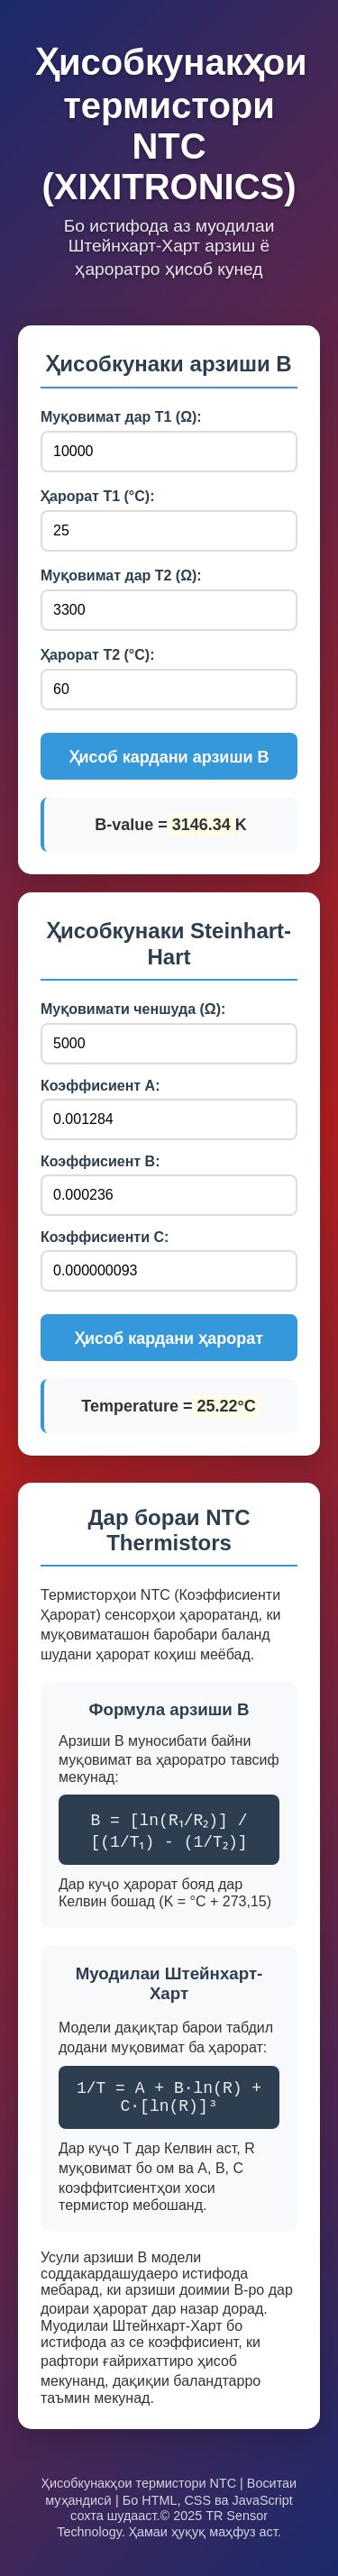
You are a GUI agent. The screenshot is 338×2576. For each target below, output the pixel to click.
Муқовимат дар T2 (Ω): (121, 575)
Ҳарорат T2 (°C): (97, 654)
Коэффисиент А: (100, 1085)
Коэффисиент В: (100, 1161)
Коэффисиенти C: (105, 1237)
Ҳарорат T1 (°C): (97, 496)
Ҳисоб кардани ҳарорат (169, 1338)
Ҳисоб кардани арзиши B (169, 757)
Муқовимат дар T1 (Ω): (121, 417)
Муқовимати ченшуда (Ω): (133, 1009)
